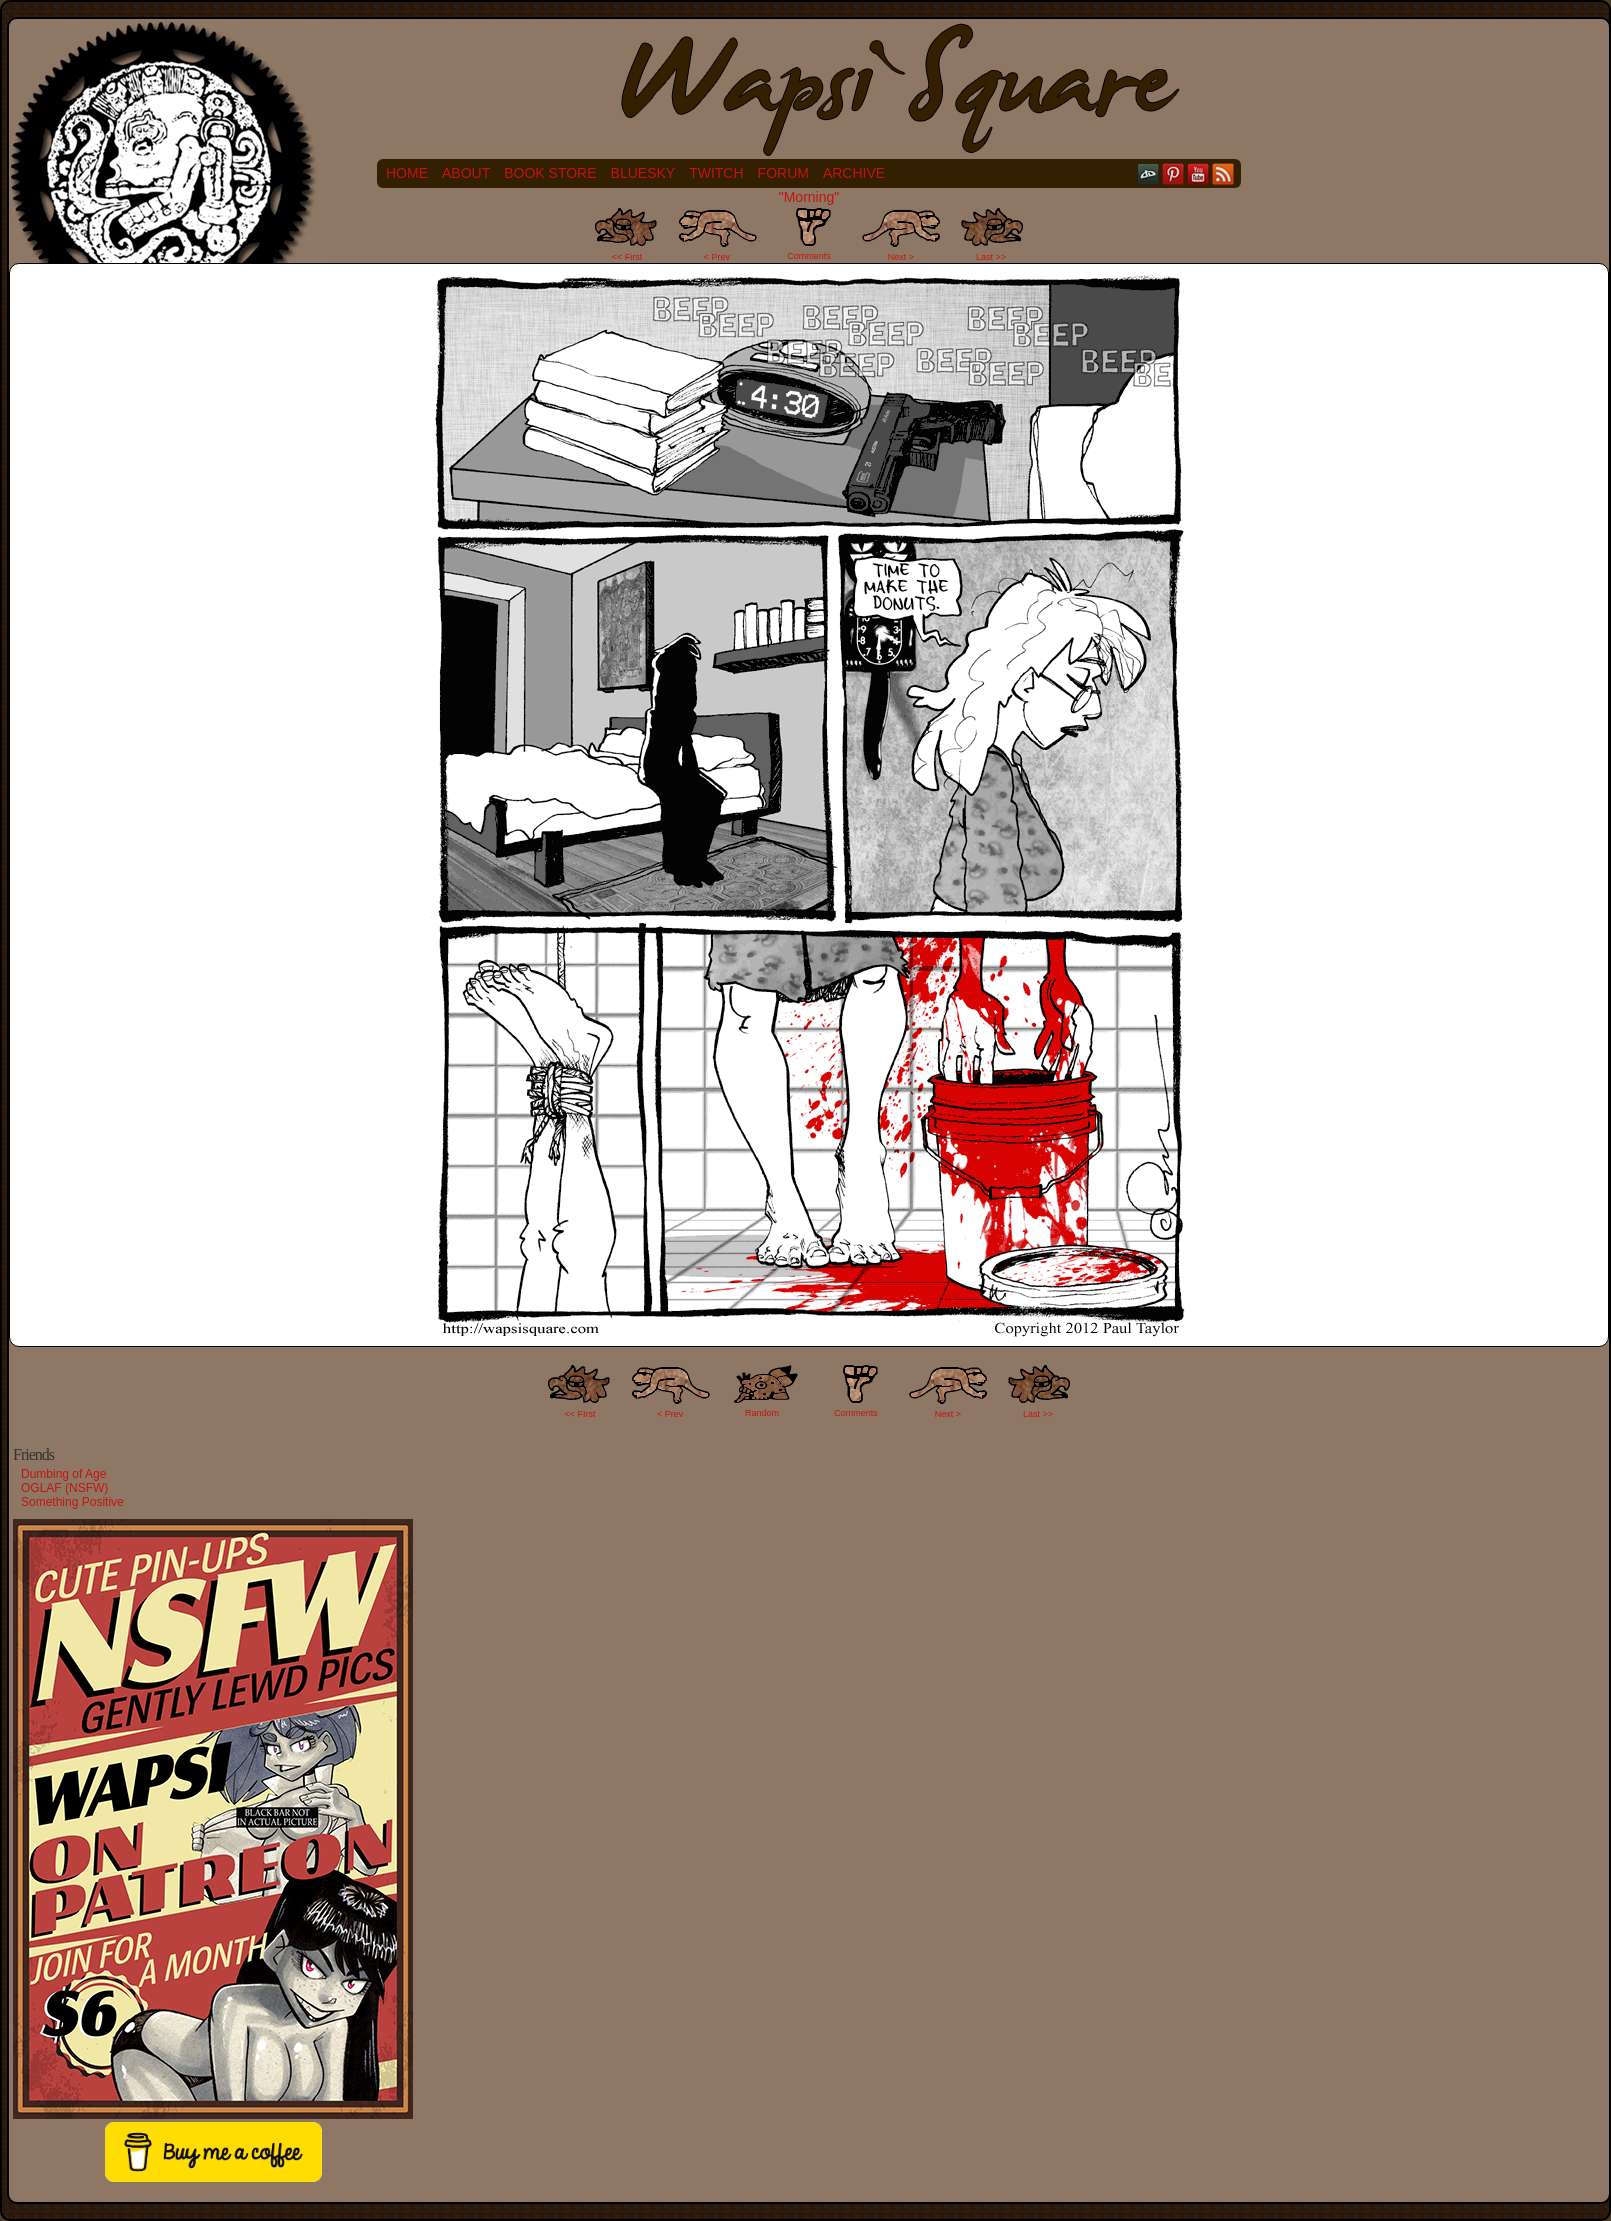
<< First (627, 257)
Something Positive (72, 1502)
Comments (809, 234)
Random (762, 1413)
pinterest (1173, 173)
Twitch (716, 173)
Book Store (550, 173)
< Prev (717, 257)
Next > (901, 257)
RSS (1223, 173)
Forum (783, 173)
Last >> (991, 257)
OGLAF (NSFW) (64, 1488)
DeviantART (1148, 173)
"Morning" (809, 197)
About (466, 173)
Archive (854, 173)
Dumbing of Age (63, 1474)
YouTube (1198, 173)
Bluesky (643, 173)
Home (407, 173)
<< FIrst (580, 1414)
